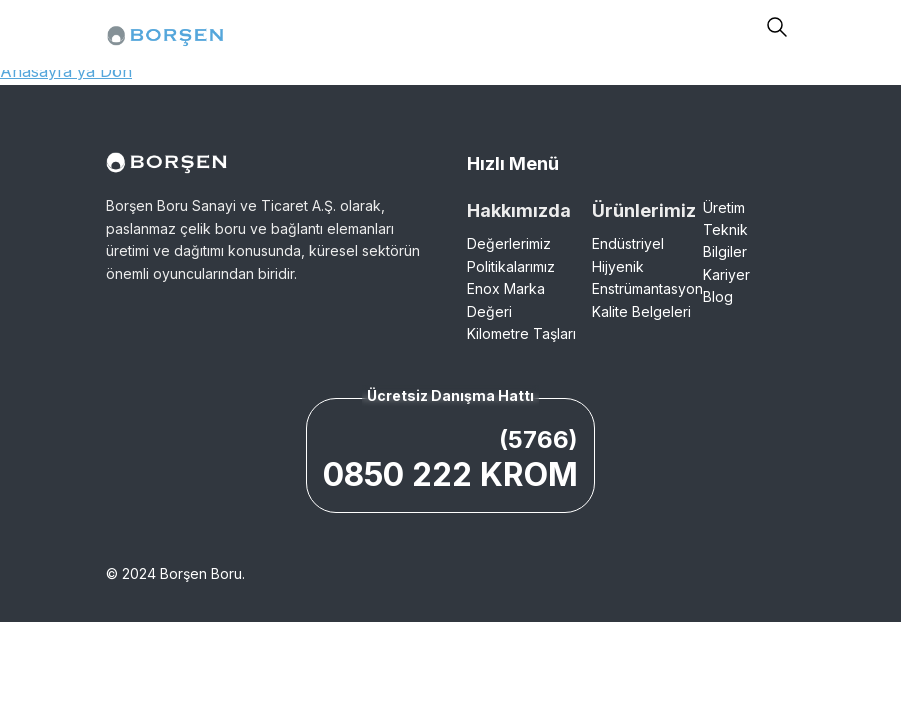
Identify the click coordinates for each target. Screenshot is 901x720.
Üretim (724, 207)
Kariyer (726, 274)
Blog (718, 296)
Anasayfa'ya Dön (66, 71)
